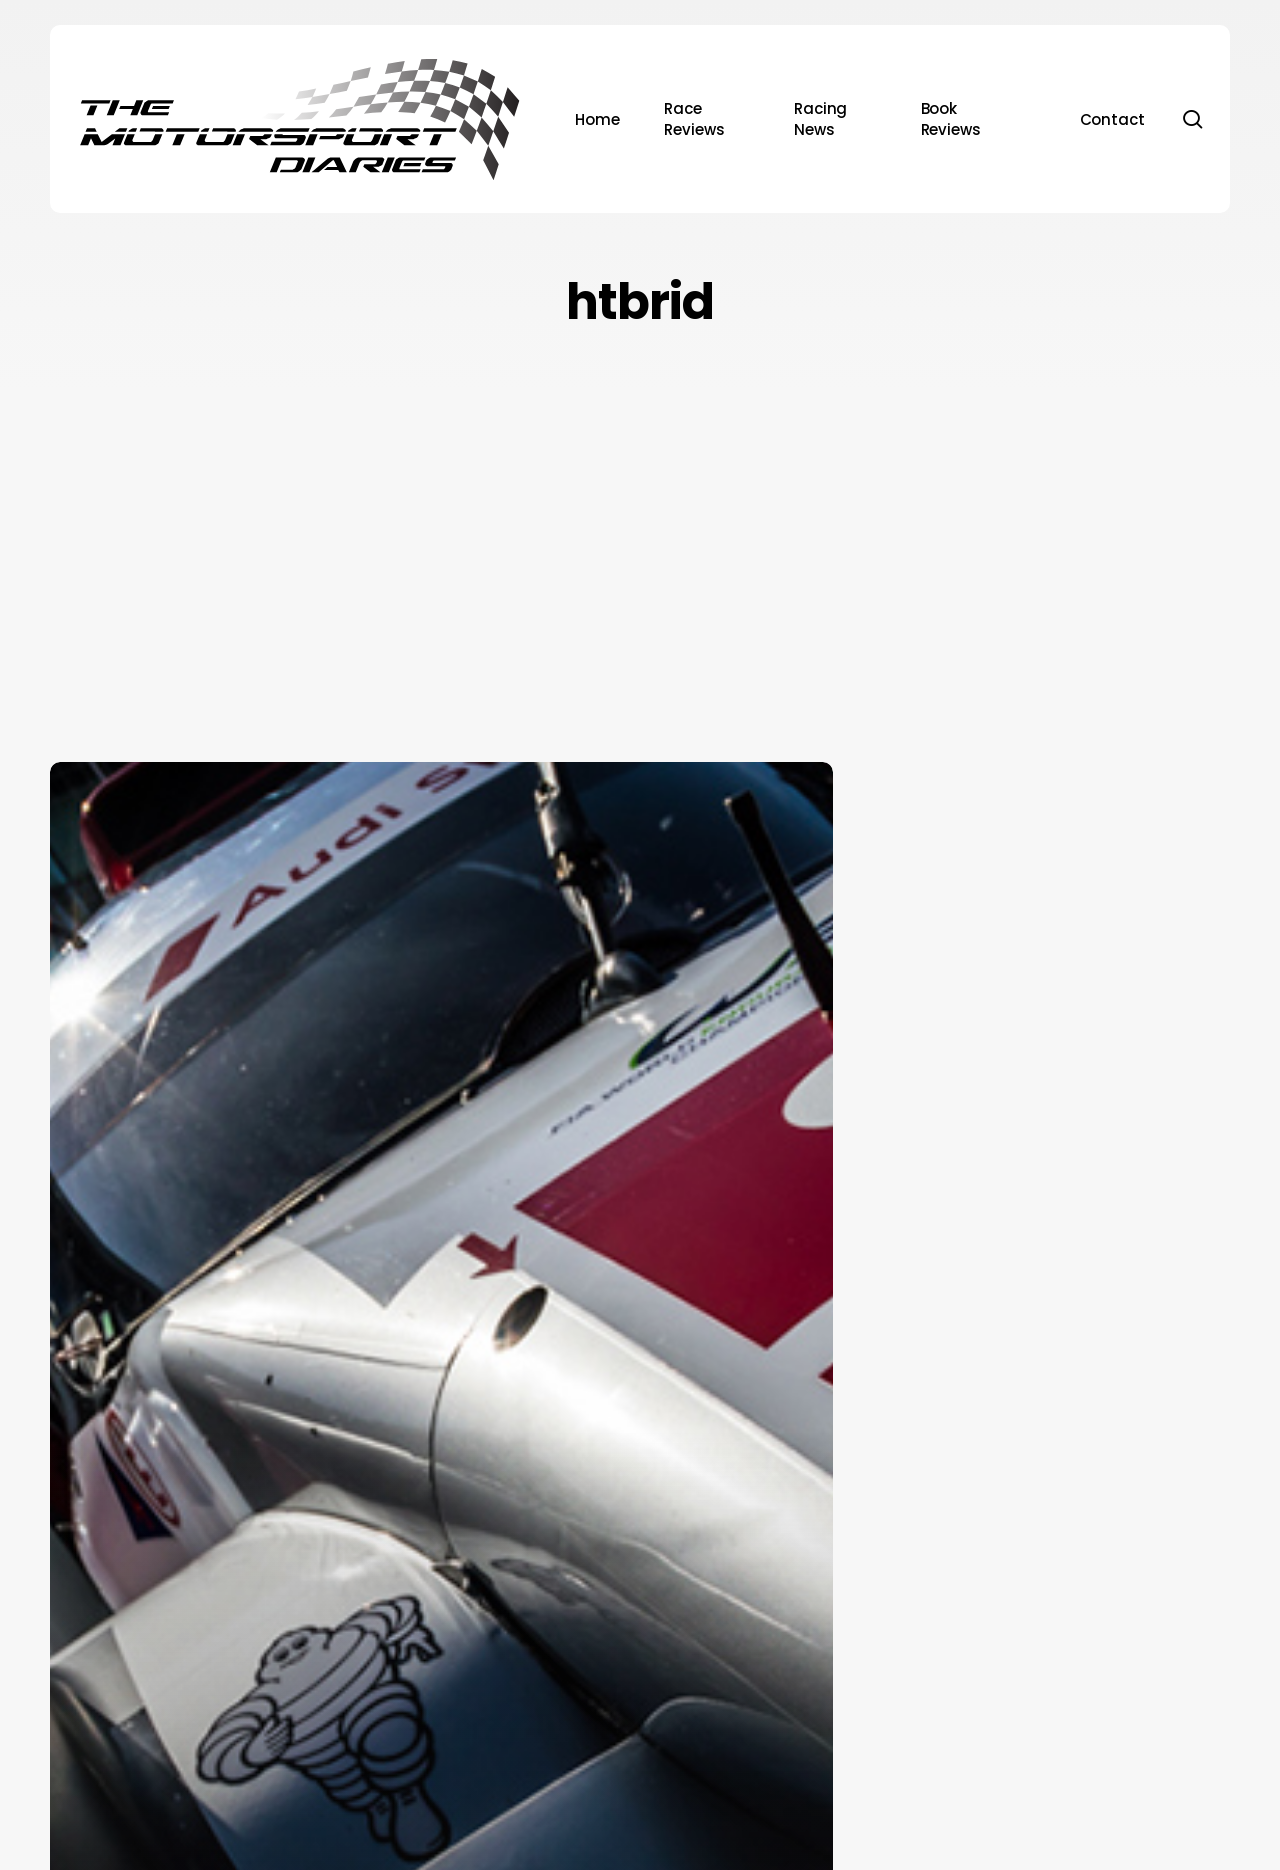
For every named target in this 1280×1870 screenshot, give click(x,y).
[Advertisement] (640, 541)
